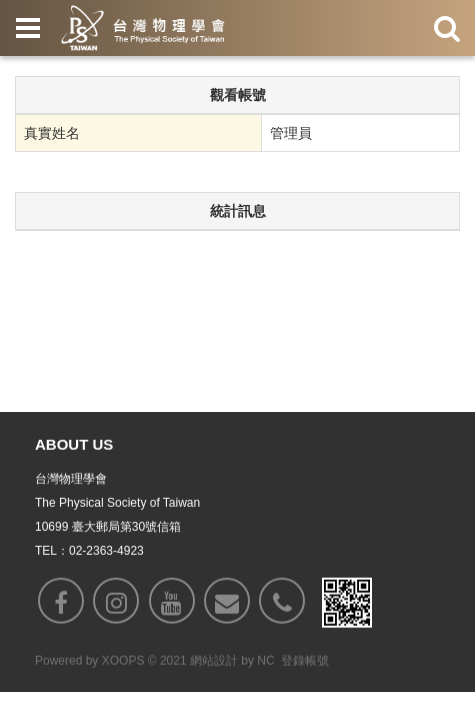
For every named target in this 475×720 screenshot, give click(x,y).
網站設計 (214, 662)
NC (265, 662)
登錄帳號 (305, 662)
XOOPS (123, 662)
